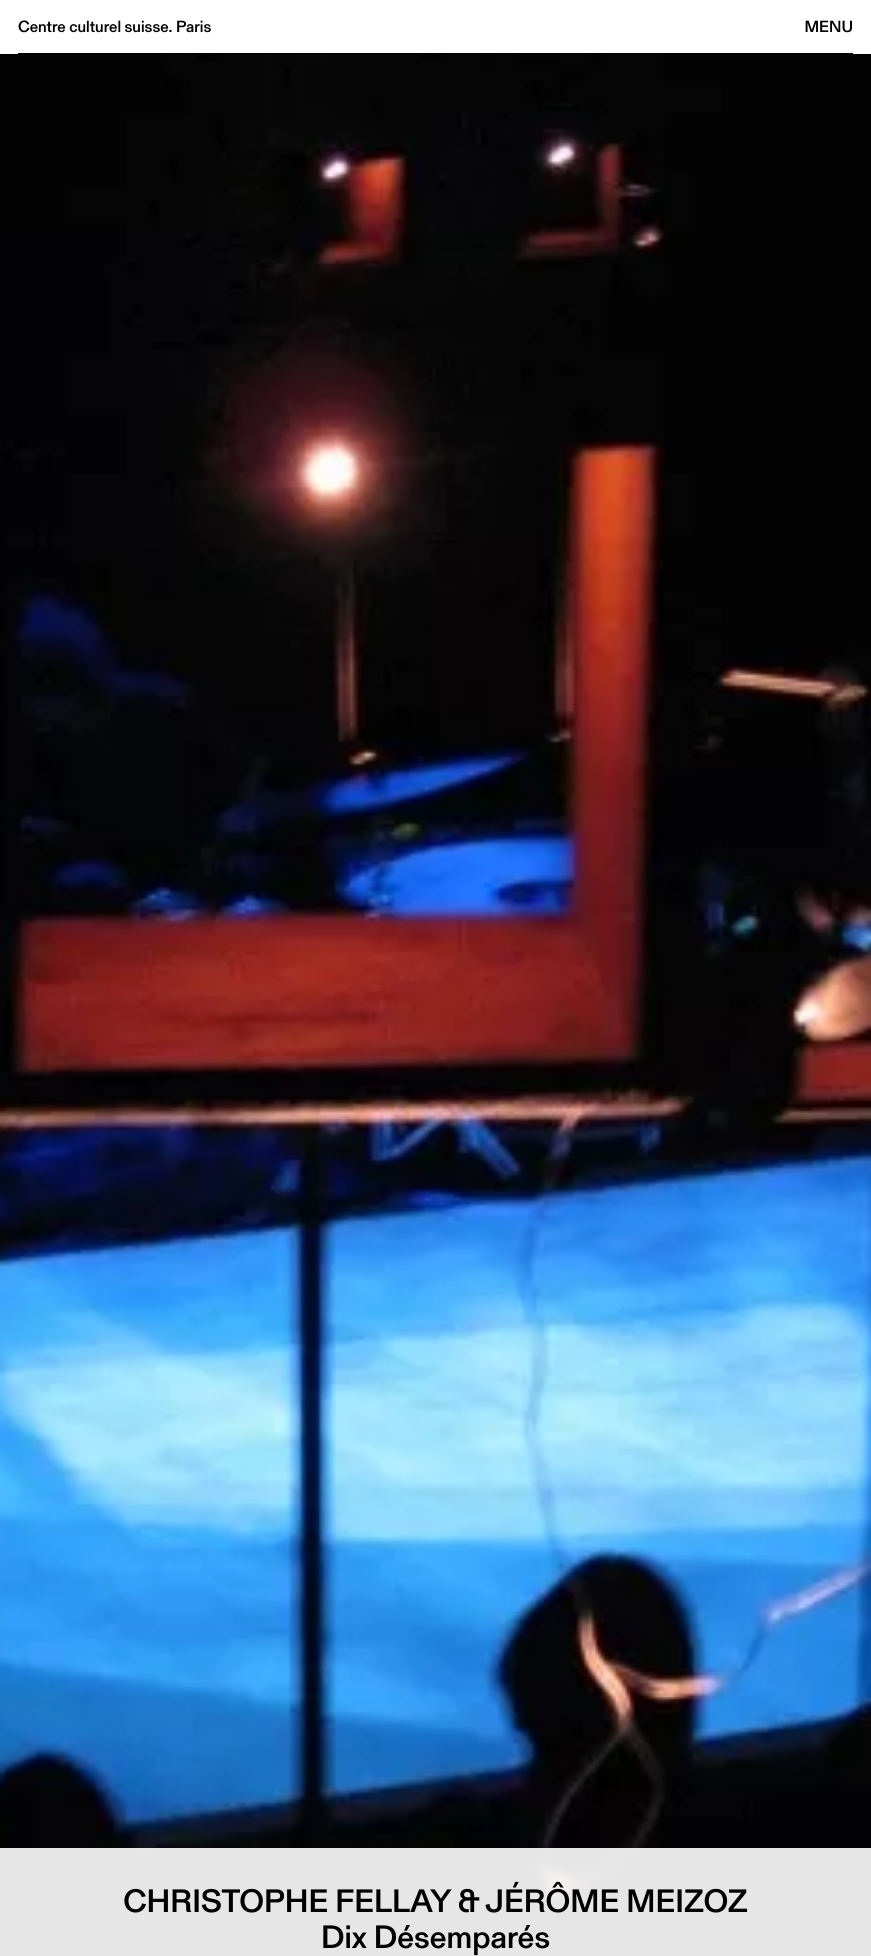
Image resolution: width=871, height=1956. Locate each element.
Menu (829, 26)
